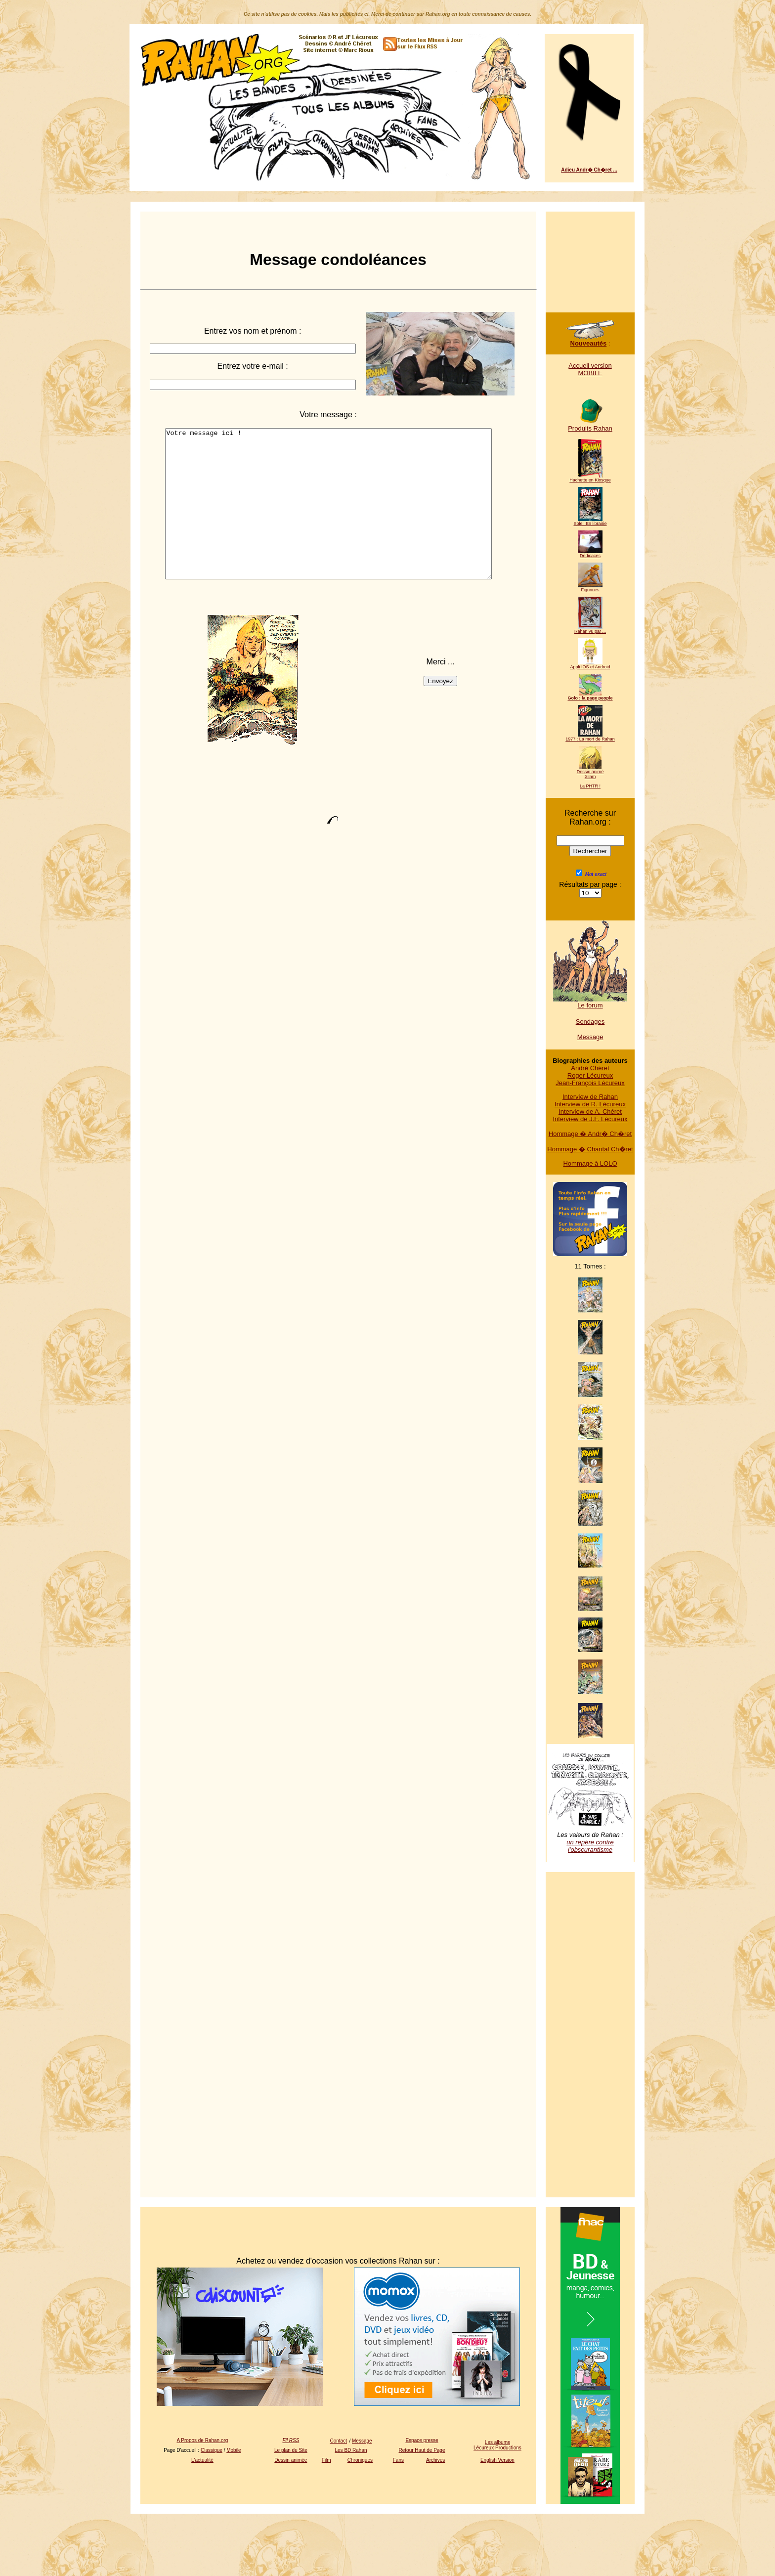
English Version (497, 2460)
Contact (338, 2441)
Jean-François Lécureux (590, 1083)
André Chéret (590, 1068)
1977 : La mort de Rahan (590, 737)
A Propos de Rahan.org (202, 2440)
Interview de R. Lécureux (590, 1104)
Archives (435, 2460)
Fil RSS (290, 2440)
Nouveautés (590, 340)
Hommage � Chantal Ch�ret (590, 1149)
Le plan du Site (290, 2450)
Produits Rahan (590, 425)
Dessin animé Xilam (590, 772)
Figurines (590, 587)
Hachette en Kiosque (590, 478)
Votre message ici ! (328, 518)
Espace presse (421, 2440)
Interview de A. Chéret (590, 1111)
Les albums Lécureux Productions (497, 2445)
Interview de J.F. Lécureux (590, 1119)
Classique (211, 2450)
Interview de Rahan (590, 1096)
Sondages (590, 1021)
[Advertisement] (590, 257)
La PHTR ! (590, 786)
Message (590, 1037)
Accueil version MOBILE (589, 369)
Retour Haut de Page (422, 2450)
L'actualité (202, 2460)
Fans (398, 2460)
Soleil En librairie (589, 521)
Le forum (590, 1002)
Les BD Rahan (351, 2450)
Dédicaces (590, 553)
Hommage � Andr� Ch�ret (590, 1133)
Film (326, 2460)
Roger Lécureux (590, 1075)
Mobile (233, 2450)
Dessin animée (290, 2460)
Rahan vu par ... (590, 629)
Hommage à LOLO (590, 1163)
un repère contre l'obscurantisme (589, 1845)
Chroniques (360, 2460)
